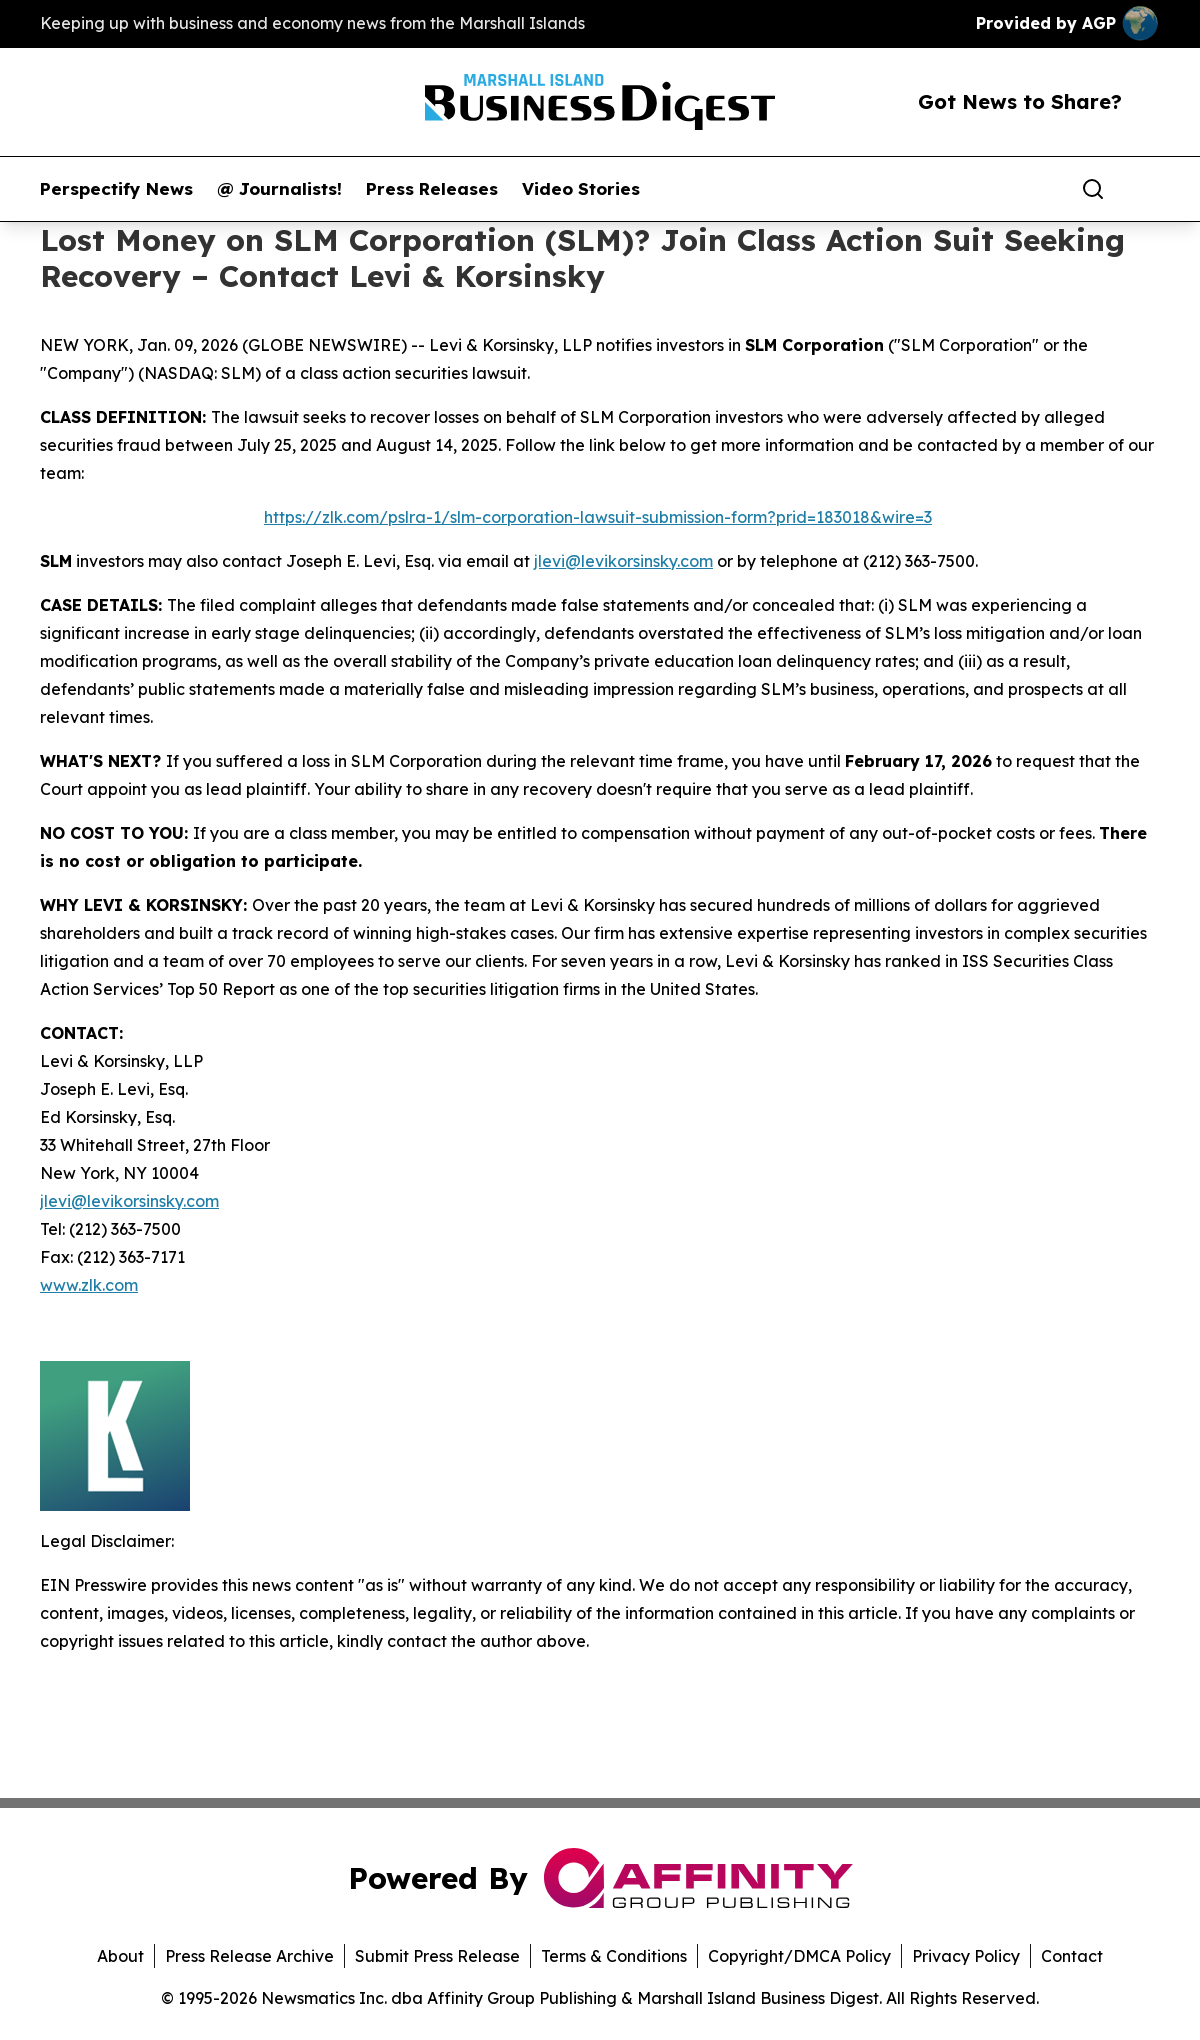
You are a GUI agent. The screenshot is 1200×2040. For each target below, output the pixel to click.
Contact (1072, 1956)
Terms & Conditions (614, 1956)
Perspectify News (116, 189)
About (120, 1956)
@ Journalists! (279, 189)
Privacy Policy (966, 1956)
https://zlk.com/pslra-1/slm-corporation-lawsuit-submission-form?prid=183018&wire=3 (598, 517)
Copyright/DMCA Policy (799, 1956)
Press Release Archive (249, 1956)
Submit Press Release (437, 1956)
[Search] (1093, 189)
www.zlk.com (89, 1285)
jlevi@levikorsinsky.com (623, 561)
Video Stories (581, 189)
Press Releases (432, 189)
